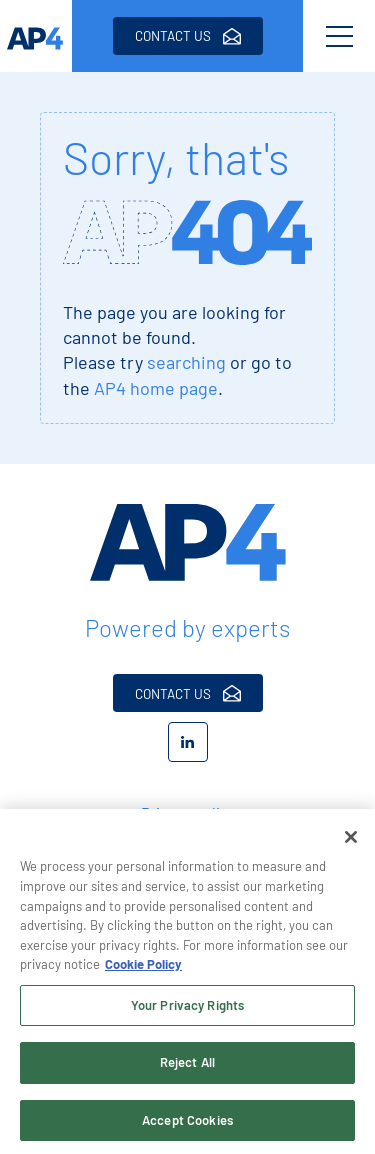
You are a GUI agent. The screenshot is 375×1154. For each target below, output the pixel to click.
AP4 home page (156, 388)
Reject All (187, 1066)
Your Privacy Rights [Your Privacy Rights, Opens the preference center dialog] (187, 1008)
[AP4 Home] (187, 542)
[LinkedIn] (188, 742)
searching (186, 362)
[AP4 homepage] (36, 36)
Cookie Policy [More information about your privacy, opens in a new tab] (143, 968)
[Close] (351, 841)
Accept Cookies (187, 1124)
